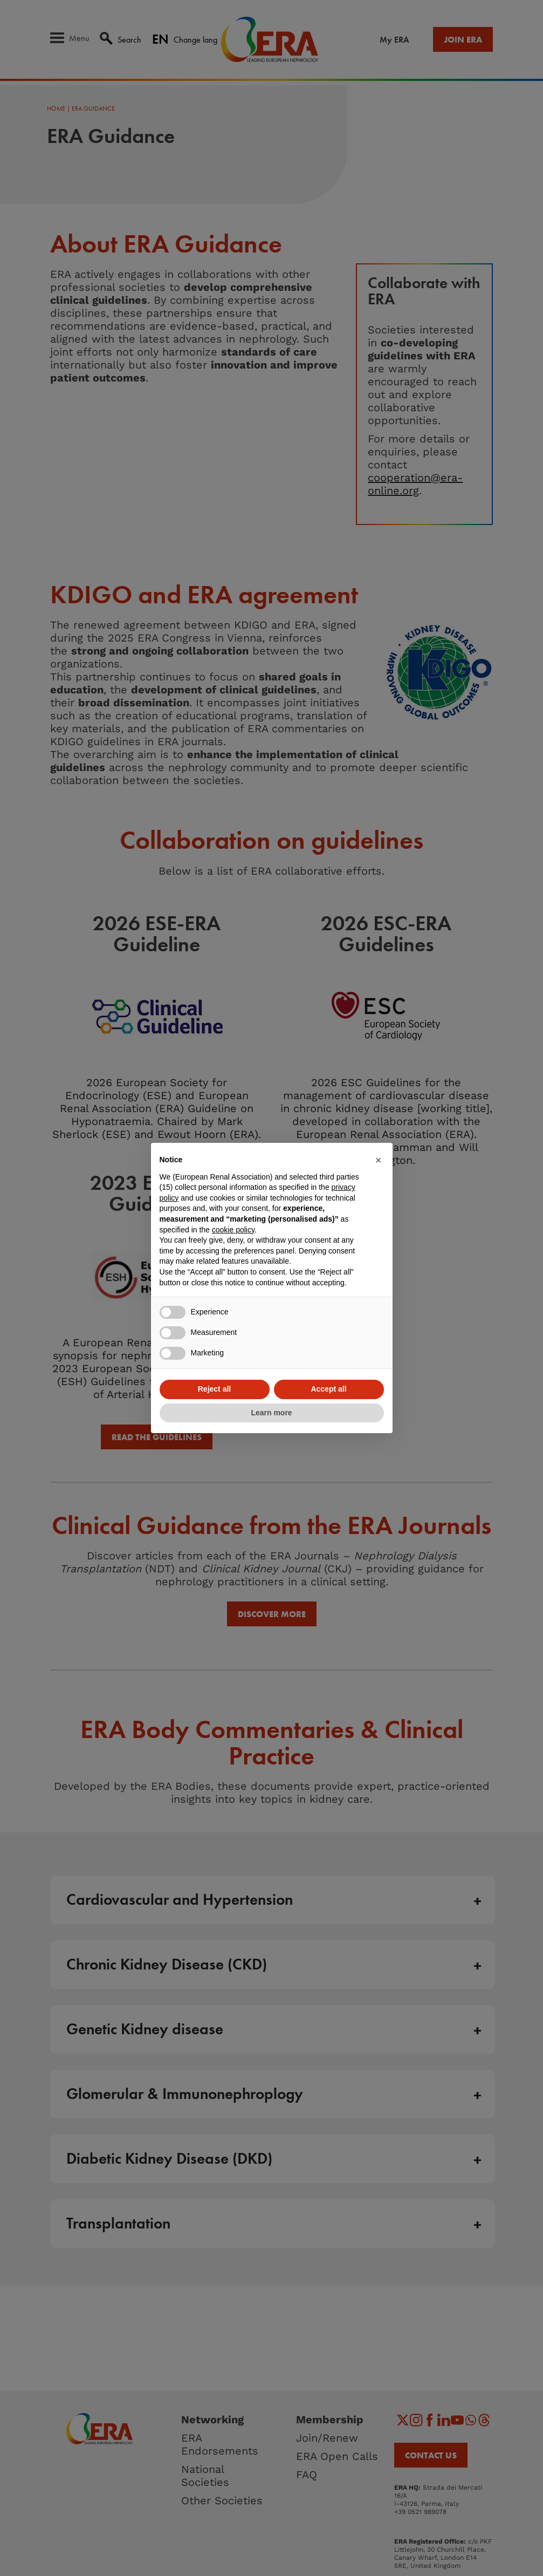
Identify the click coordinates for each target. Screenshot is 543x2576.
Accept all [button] (328, 1389)
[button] (378, 1160)
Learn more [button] (271, 1412)
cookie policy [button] (233, 1229)
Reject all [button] (214, 1389)
